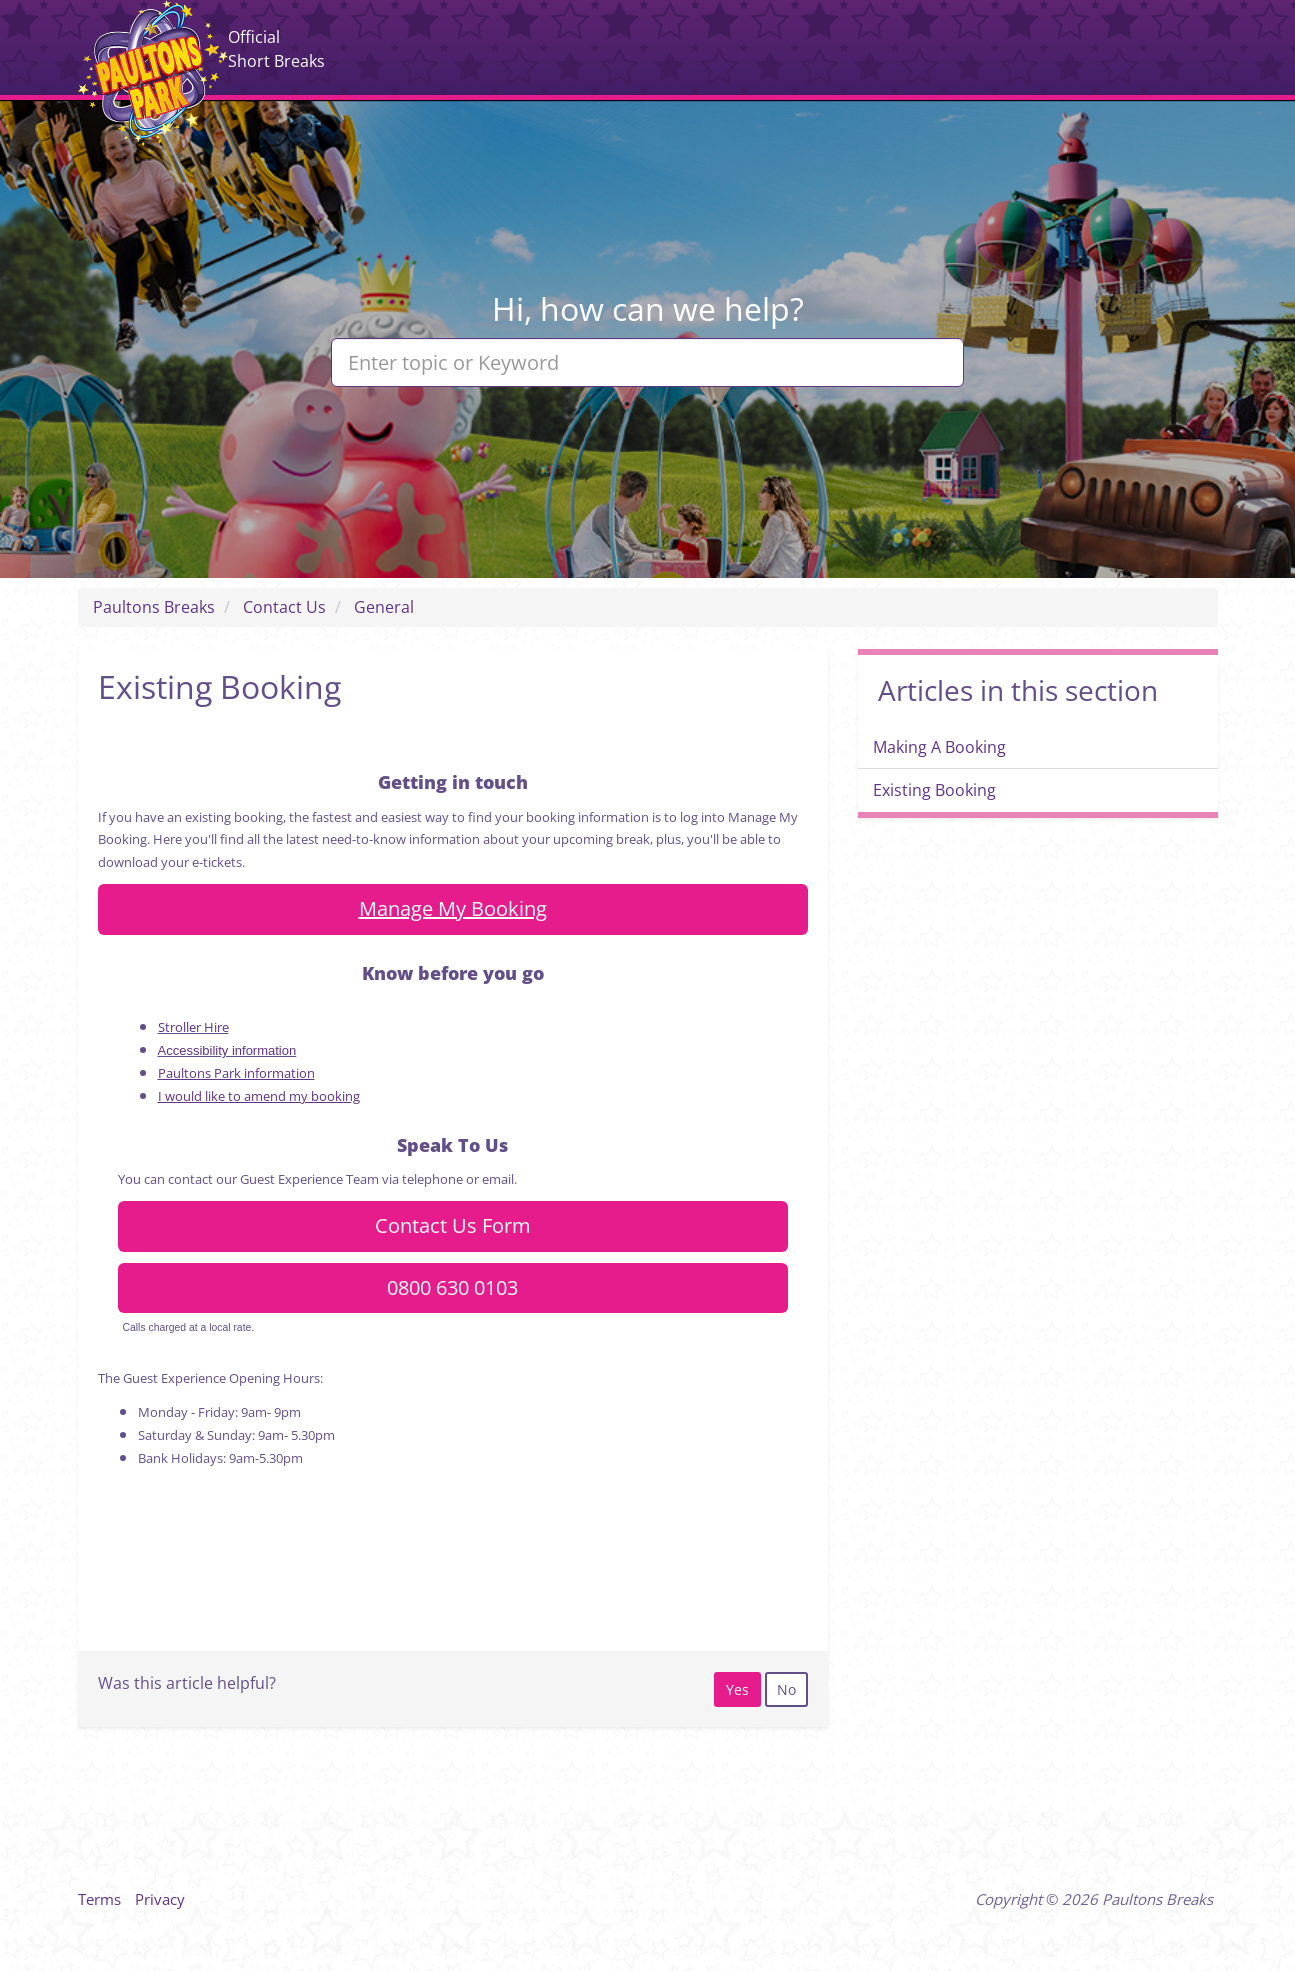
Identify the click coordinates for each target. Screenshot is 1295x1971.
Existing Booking (934, 790)
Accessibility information (227, 1050)
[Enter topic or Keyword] (647, 362)
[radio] (737, 1689)
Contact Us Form (453, 1225)
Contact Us (284, 607)
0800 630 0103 (452, 1287)
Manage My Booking (453, 908)
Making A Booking (939, 747)
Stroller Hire (193, 1027)
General (384, 607)
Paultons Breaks (153, 73)
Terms (99, 1899)
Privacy (160, 1899)
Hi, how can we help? (648, 308)
